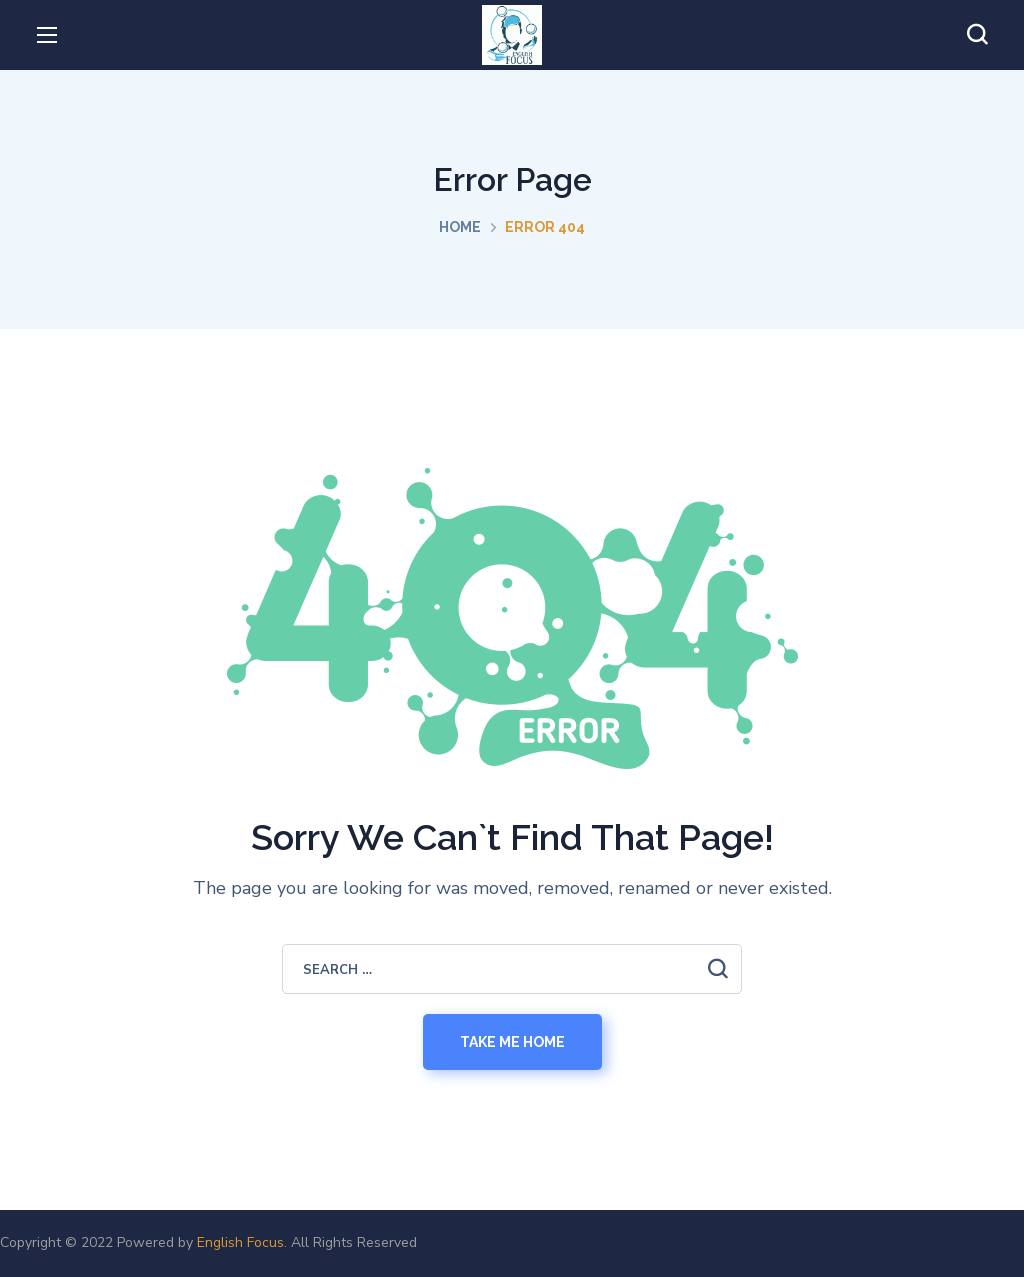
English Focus (240, 1242)
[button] (977, 35)
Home (460, 227)
